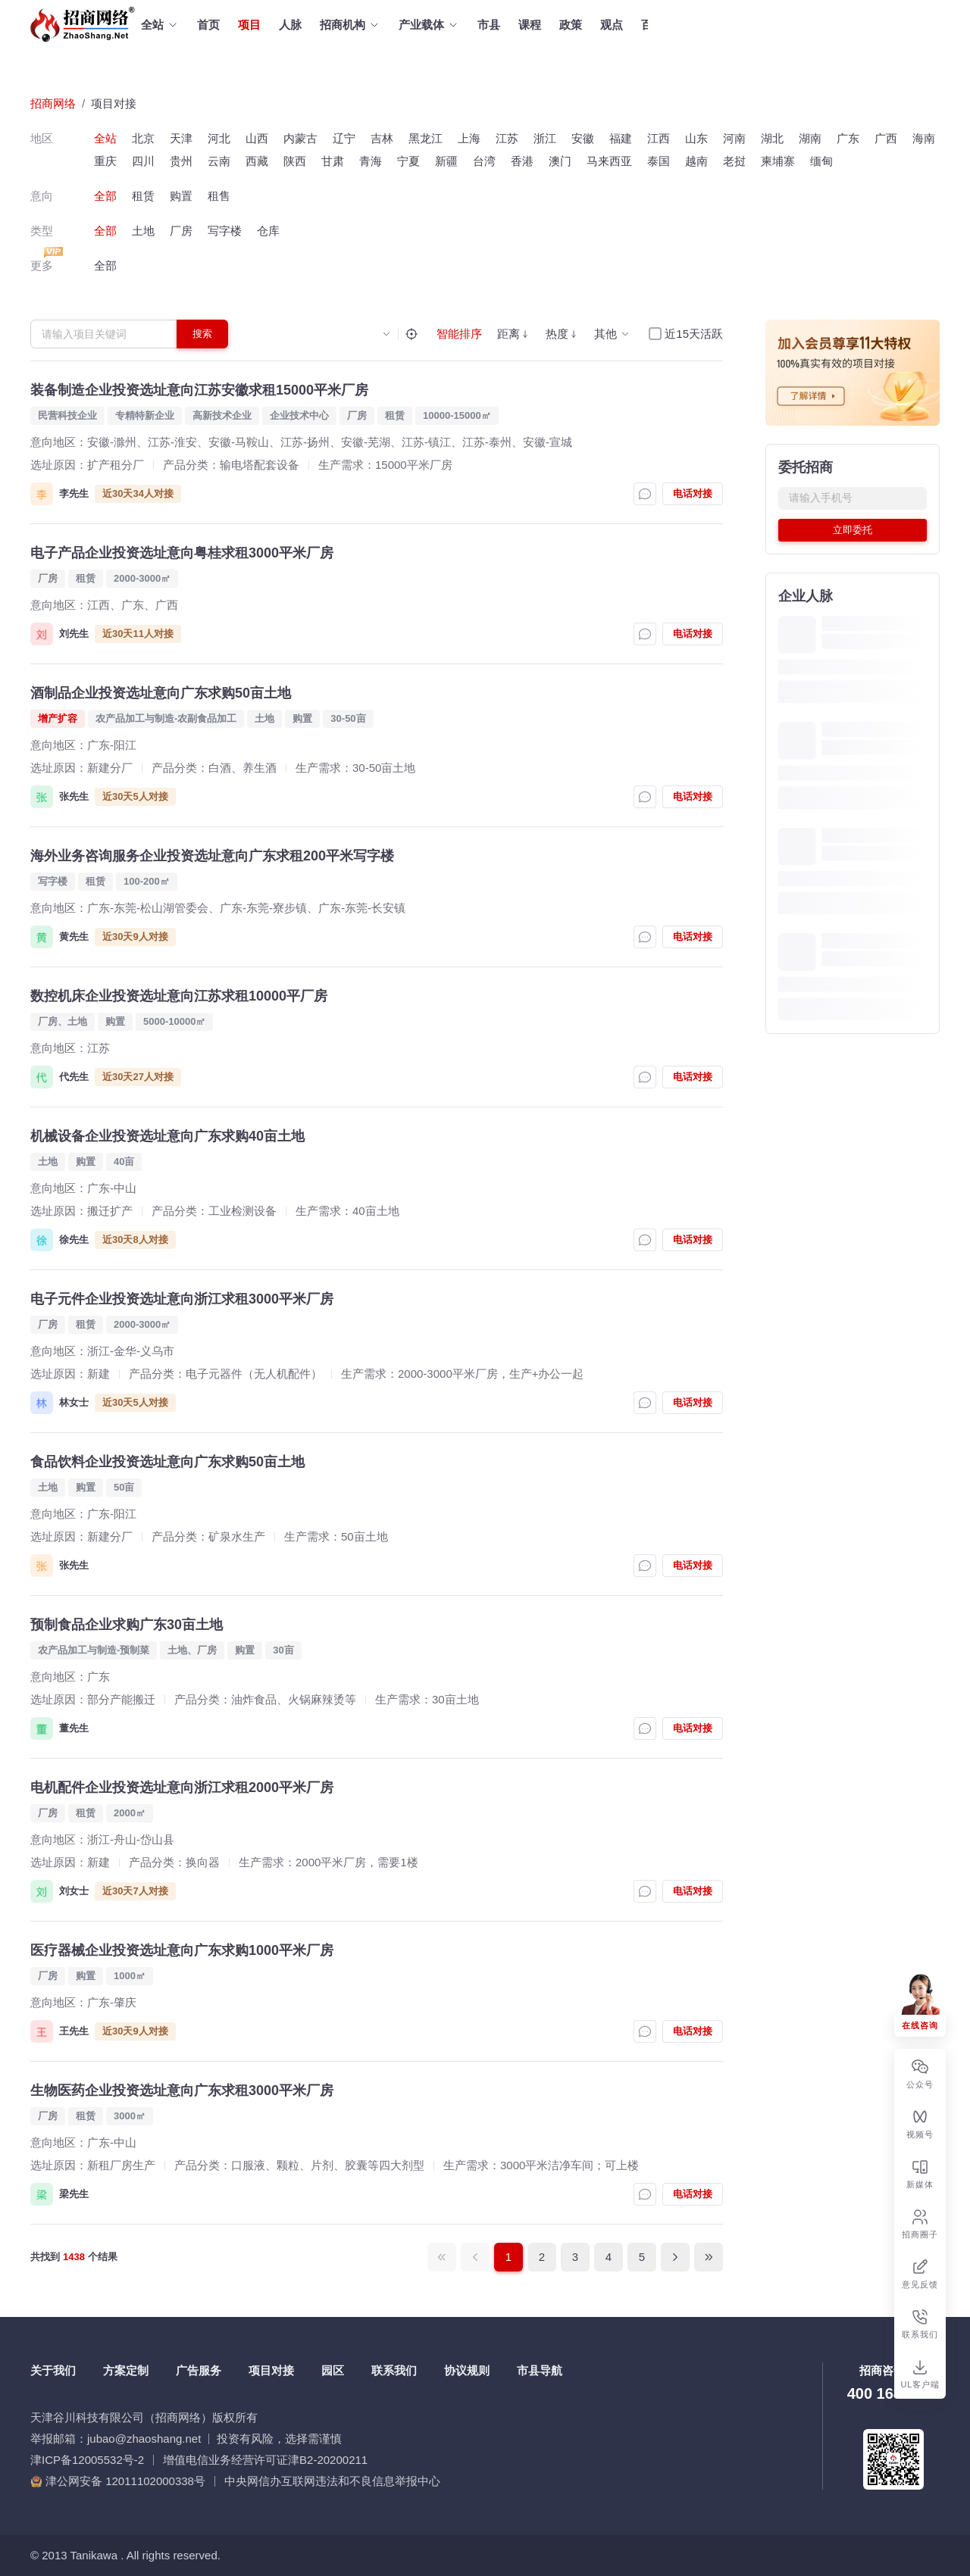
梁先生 (74, 2194)
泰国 (658, 161)
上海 (469, 138)
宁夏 (408, 161)
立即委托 (852, 529)
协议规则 (467, 2370)
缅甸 (821, 161)
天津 (181, 138)
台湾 (484, 161)
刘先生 (74, 633)
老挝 (734, 161)
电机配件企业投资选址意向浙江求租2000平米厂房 (181, 1787)
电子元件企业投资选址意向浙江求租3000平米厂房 (181, 1299)
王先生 (74, 2031)
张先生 (74, 796)
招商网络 (53, 103)
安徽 (582, 138)
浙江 (545, 138)
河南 (734, 138)
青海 (370, 161)
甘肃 (332, 161)
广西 (886, 138)
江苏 (507, 138)
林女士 (74, 1402)
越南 (696, 161)
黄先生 (74, 936)
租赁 (143, 195)
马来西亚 (609, 161)
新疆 (446, 161)
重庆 (105, 161)
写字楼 (225, 230)
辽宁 (344, 138)
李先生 (74, 493)
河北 (219, 138)
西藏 (257, 161)
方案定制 (126, 2370)
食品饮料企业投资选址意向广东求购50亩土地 (167, 1461)
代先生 (74, 1076)
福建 (620, 138)
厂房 (181, 230)
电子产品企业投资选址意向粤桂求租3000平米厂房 (181, 552)
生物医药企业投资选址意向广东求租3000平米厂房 (181, 2090)
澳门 (560, 161)
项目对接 (113, 103)
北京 (143, 138)
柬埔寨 (778, 161)
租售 (219, 195)
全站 (105, 138)
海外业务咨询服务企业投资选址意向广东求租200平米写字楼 (212, 855)
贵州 (181, 161)
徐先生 (74, 1239)
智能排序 (459, 333)
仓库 (268, 230)
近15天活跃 (694, 333)
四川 (143, 161)
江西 (658, 138)
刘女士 (74, 1891)
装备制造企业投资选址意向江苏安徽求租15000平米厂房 (199, 390)
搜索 (202, 333)
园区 (332, 2370)
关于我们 (53, 2370)
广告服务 (198, 2370)
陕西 (294, 161)
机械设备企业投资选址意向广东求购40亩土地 (167, 1136)
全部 (105, 195)
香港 (522, 161)
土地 (143, 230)
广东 (848, 138)
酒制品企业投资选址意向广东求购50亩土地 (160, 693)
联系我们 (394, 2370)
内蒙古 (300, 138)
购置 (181, 195)
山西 (257, 138)
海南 (923, 138)
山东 (696, 138)
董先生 (74, 1728)
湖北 (772, 138)
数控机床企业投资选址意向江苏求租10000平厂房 (178, 996)
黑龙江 (425, 138)
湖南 (810, 138)
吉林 (382, 138)
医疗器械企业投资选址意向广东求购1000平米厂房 (181, 1950)
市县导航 (539, 2370)
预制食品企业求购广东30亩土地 (126, 1624)
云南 (219, 161)
